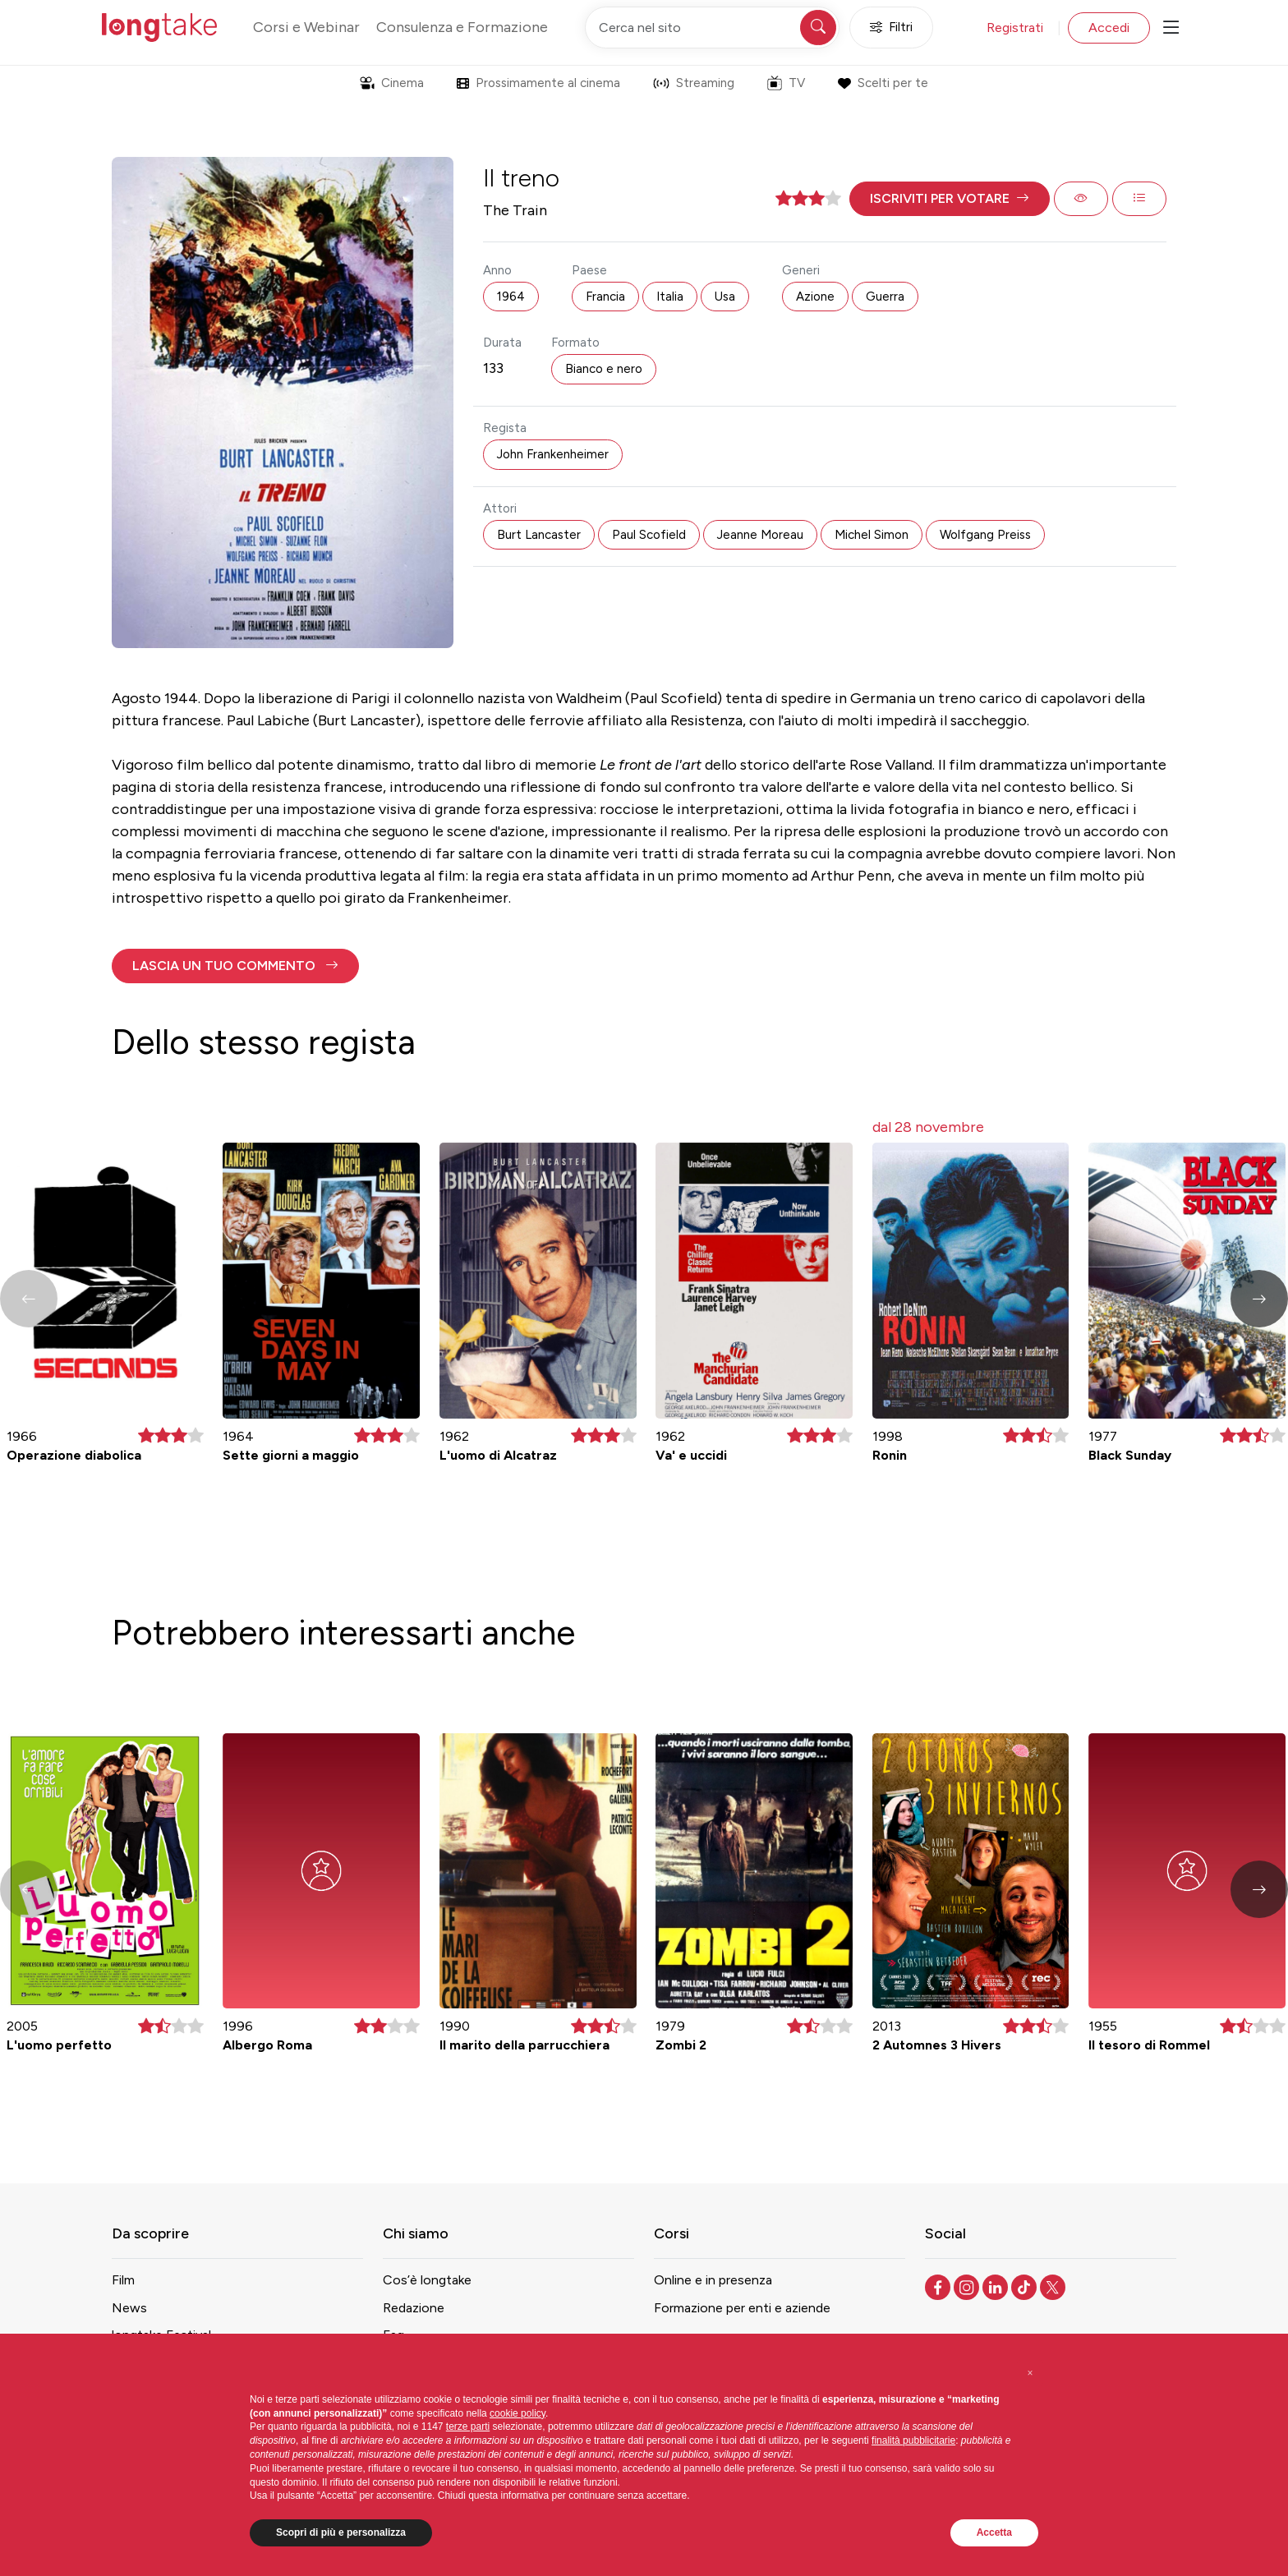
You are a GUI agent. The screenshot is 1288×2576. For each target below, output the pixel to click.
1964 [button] (511, 296)
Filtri (891, 27)
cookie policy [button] (517, 2413)
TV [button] (786, 83)
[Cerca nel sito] (712, 27)
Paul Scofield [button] (649, 534)
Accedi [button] (1108, 27)
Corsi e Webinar (306, 27)
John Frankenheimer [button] (553, 454)
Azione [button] (815, 296)
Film (123, 2280)
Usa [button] (725, 296)
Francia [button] (605, 296)
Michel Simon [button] (871, 534)
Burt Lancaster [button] (539, 534)
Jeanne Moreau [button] (760, 534)
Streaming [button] (693, 83)
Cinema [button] (392, 83)
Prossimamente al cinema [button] (538, 83)
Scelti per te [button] (882, 83)
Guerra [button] (885, 296)
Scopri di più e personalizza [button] (341, 2532)
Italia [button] (669, 296)
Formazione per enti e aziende (742, 2308)
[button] (949, 199)
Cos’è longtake (427, 2280)
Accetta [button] (994, 2532)
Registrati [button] (1015, 27)
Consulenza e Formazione (462, 27)
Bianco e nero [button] (603, 368)
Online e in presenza (713, 2280)
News (129, 2308)
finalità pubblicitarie (913, 2440)
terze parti (468, 2426)
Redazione (413, 2308)
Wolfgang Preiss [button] (985, 534)
